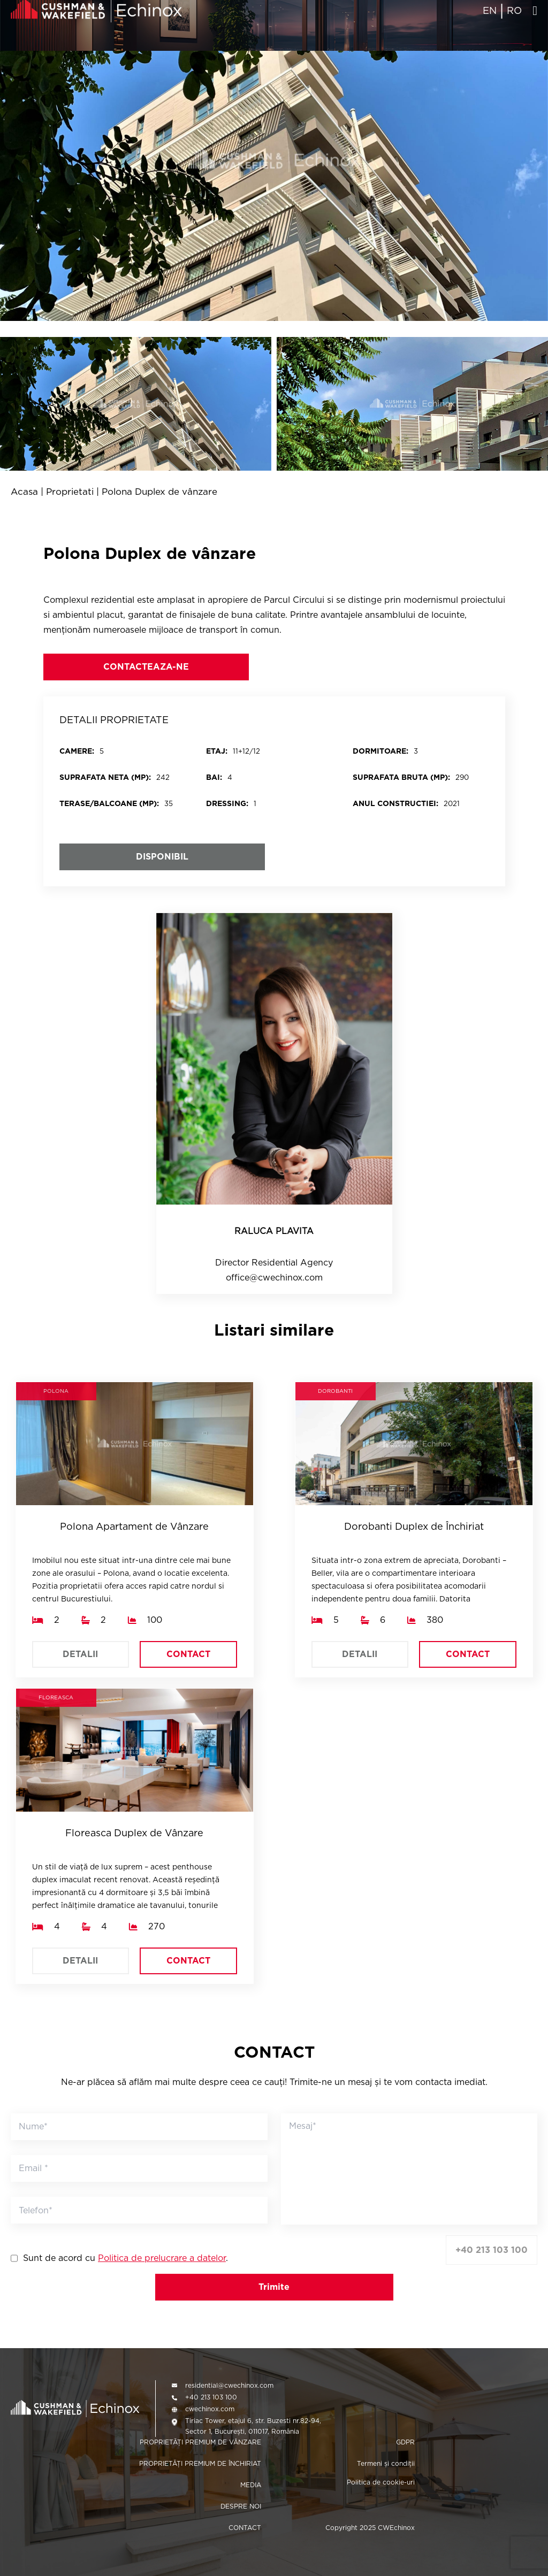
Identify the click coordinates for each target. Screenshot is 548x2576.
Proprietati (70, 492)
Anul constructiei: (395, 803)
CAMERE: (76, 751)
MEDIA (250, 2485)
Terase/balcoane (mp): (109, 803)
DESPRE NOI (240, 2506)
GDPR (405, 2442)
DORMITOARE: (380, 751)
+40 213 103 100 (491, 2250)
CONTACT (188, 1654)
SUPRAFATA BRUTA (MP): (401, 777)
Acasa (24, 492)
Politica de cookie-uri (381, 2482)
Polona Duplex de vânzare (159, 492)
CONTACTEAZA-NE (146, 667)
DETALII (80, 1654)
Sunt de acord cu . (125, 2258)
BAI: (214, 777)
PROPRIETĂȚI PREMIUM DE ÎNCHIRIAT (200, 2463)
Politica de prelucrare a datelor (162, 2258)
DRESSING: (227, 803)
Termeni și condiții (386, 2463)
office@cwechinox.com (274, 1277)
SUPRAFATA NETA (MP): (105, 777)
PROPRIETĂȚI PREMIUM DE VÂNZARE (200, 2442)
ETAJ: (216, 751)
